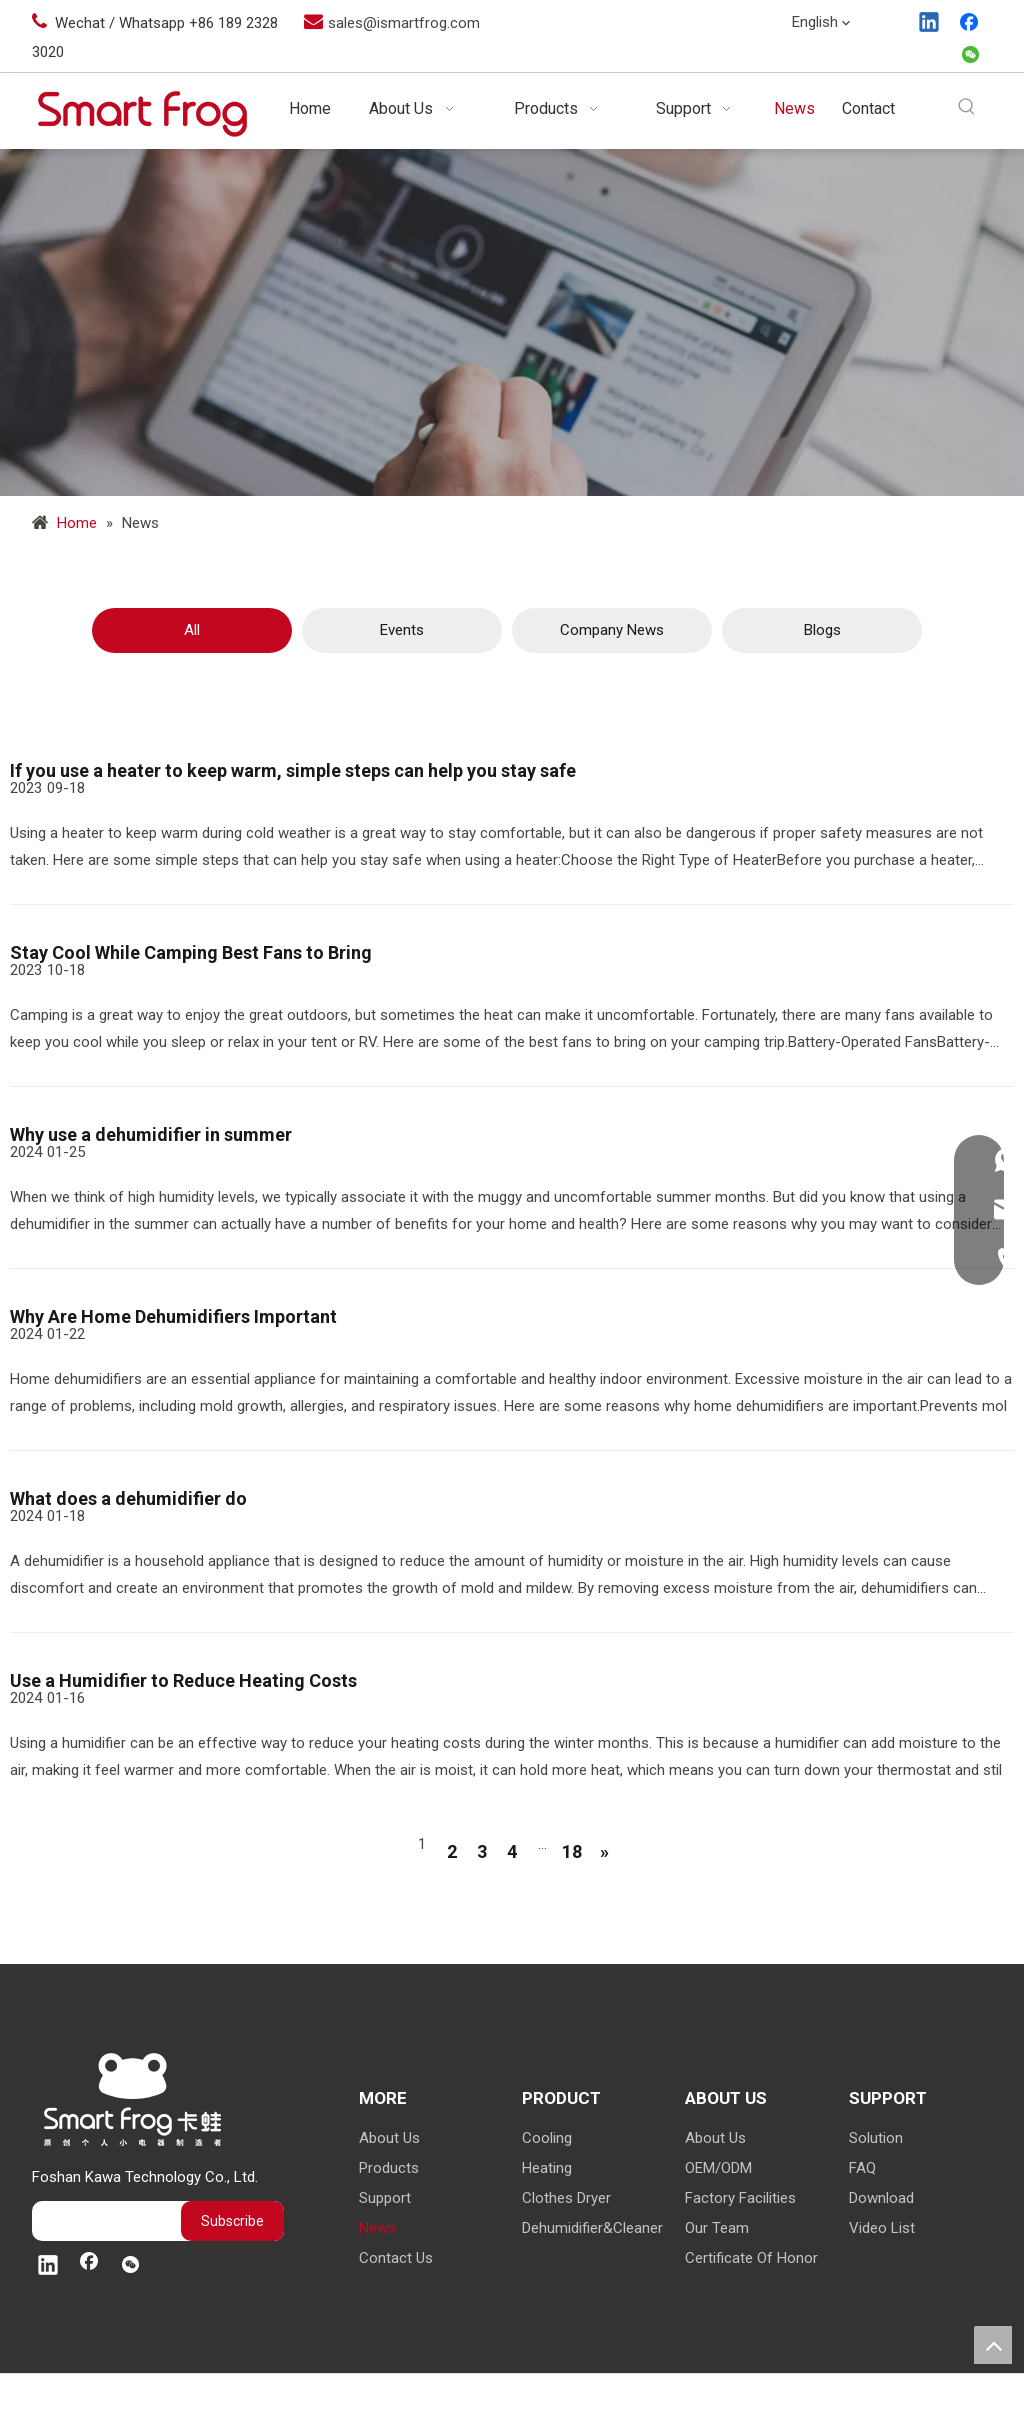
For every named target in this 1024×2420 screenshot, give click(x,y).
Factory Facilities (740, 2198)
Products (389, 2168)
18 (572, 1851)
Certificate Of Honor (751, 2258)
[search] (101, 2221)
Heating (547, 2168)
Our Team (717, 2228)
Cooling (547, 2138)
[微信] (971, 56)
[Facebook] (971, 24)
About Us (389, 2138)
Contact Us (396, 2258)
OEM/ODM (718, 2168)
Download (881, 2198)
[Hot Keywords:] (967, 107)
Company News (612, 630)
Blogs (822, 630)
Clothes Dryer (566, 2198)
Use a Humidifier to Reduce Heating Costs (183, 1680)
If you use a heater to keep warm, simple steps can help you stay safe (293, 770)
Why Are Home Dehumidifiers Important (173, 1316)
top (993, 2345)
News (377, 2228)
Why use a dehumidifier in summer (151, 1134)
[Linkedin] (930, 24)
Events (402, 630)
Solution (876, 2138)
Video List (882, 2228)
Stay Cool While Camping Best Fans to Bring (191, 952)
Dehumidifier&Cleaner (592, 2228)
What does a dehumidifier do (128, 1498)
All (192, 630)
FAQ (862, 2168)
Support (385, 2198)
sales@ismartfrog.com (404, 23)
